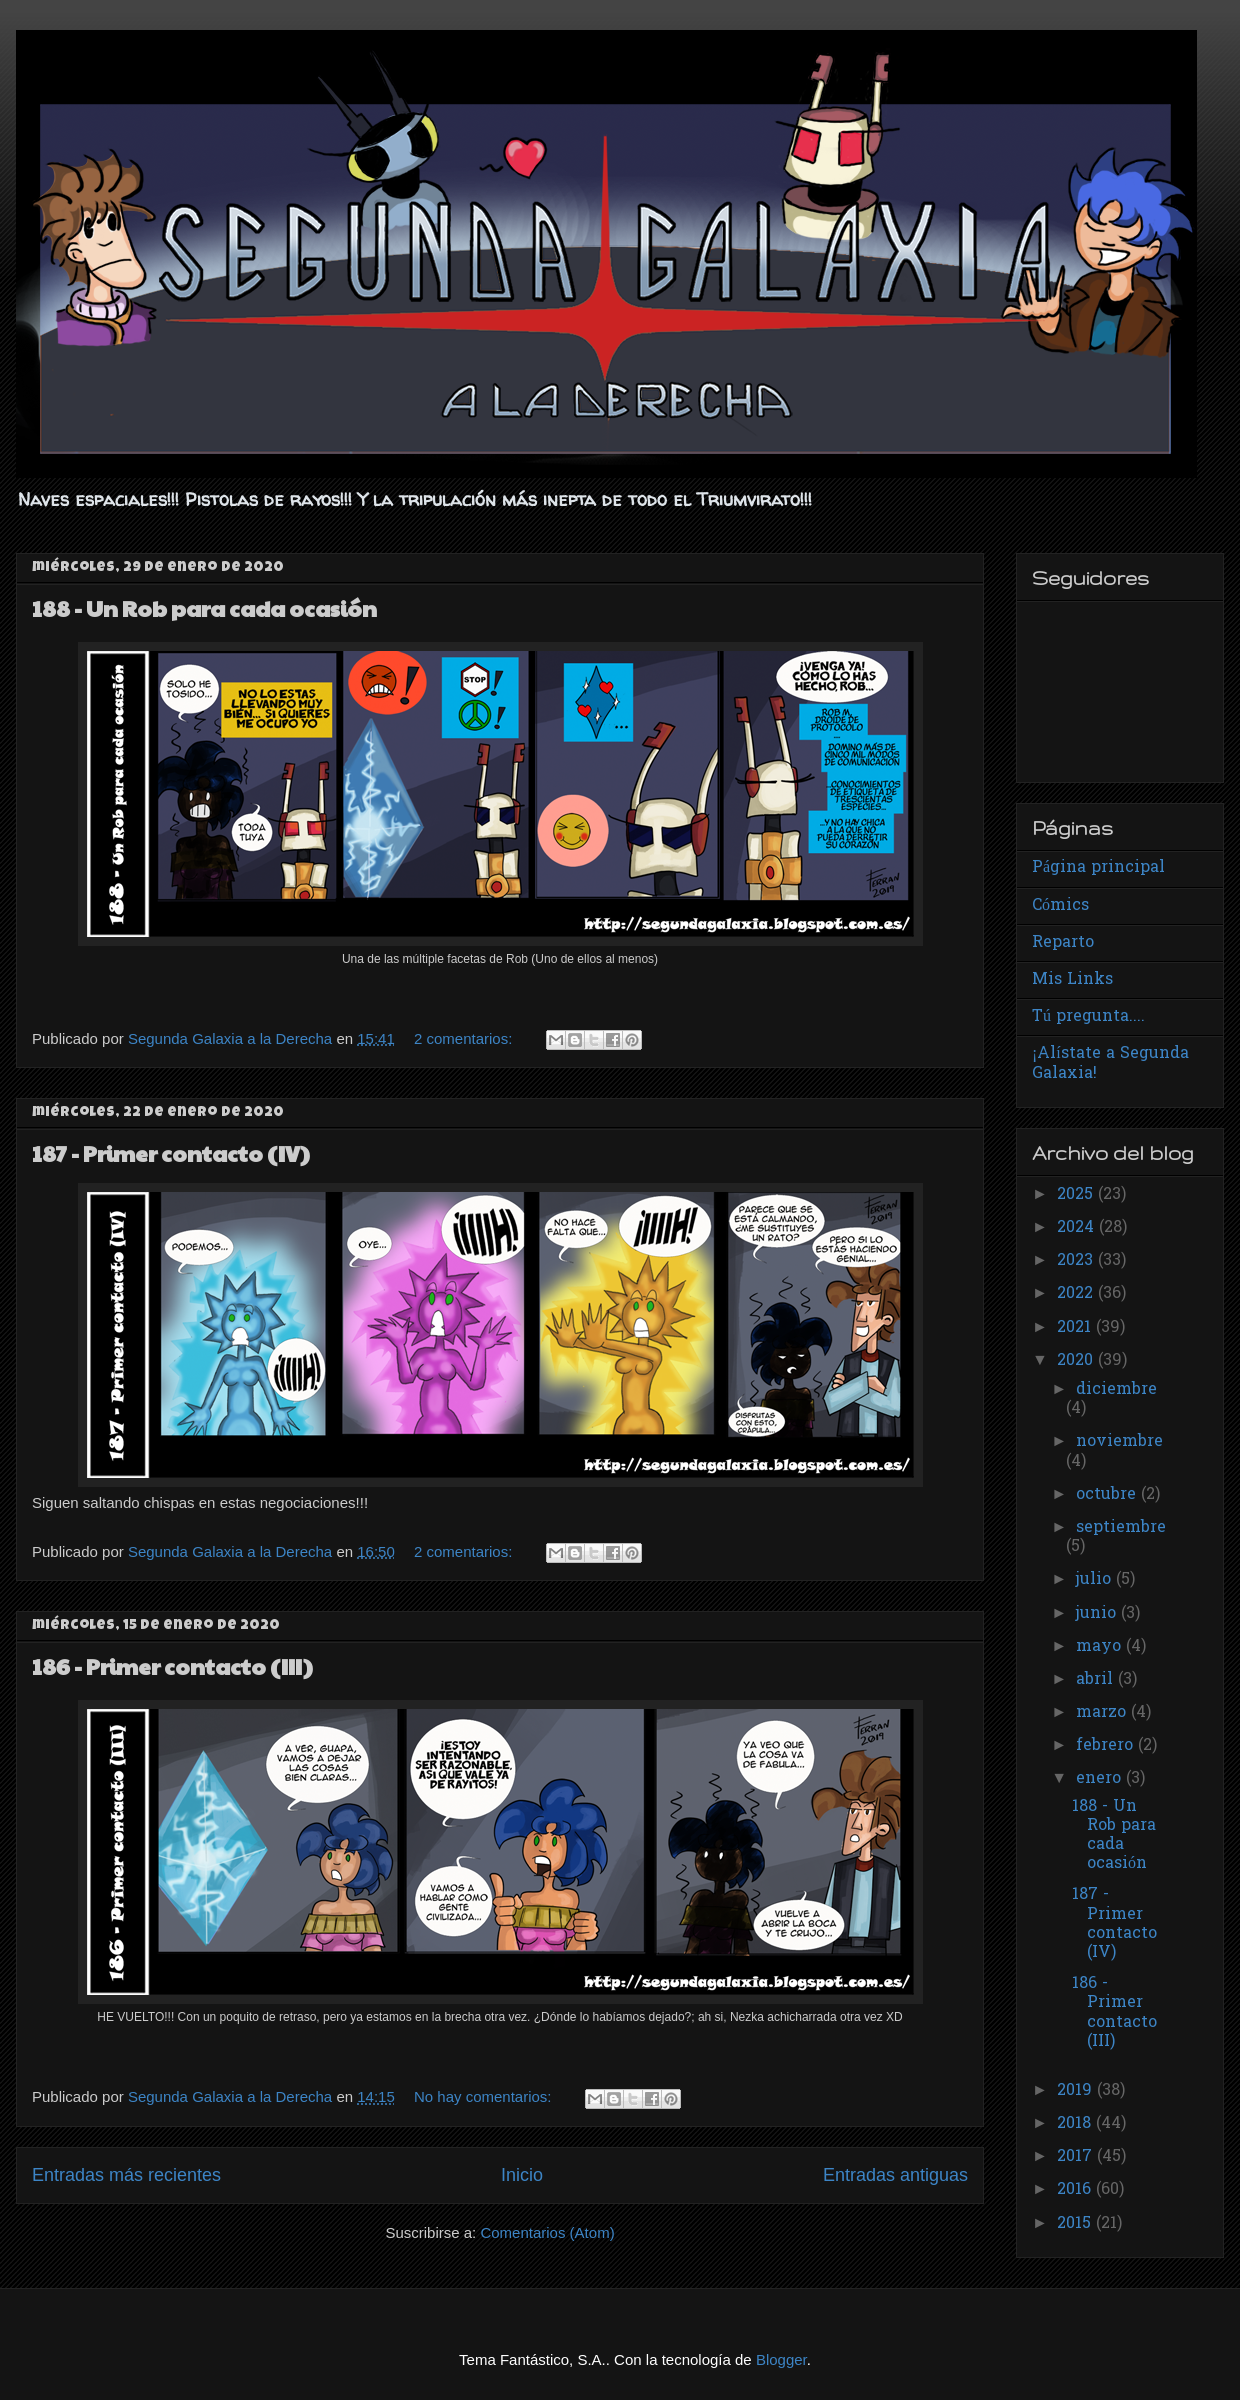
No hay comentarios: (485, 2096)
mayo (1101, 1647)
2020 (1077, 1361)
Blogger (781, 2359)
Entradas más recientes (126, 2175)
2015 (1076, 2224)
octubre (1108, 1495)
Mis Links (1072, 980)
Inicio (522, 2175)
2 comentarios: (465, 1038)
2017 (1077, 2157)
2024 (1078, 1228)
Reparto (1063, 943)
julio (1096, 1580)
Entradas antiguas (895, 2175)
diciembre (1116, 1390)
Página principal (1098, 868)
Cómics (1060, 906)
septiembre (1121, 1528)
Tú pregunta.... (1088, 1017)
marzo (1103, 1713)
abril (1097, 1680)
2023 (1077, 1261)
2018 (1076, 2124)
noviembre (1119, 1442)
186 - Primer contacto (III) (172, 1666)
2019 (1077, 2091)
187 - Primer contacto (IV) (171, 1153)
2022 (1077, 1294)
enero (1101, 1779)
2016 (1076, 2190)
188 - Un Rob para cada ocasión (204, 608)
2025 (1077, 1195)
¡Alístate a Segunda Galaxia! (1110, 1063)
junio (1098, 1614)
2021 (1076, 1328)
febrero (1107, 1746)
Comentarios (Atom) (547, 2232)
